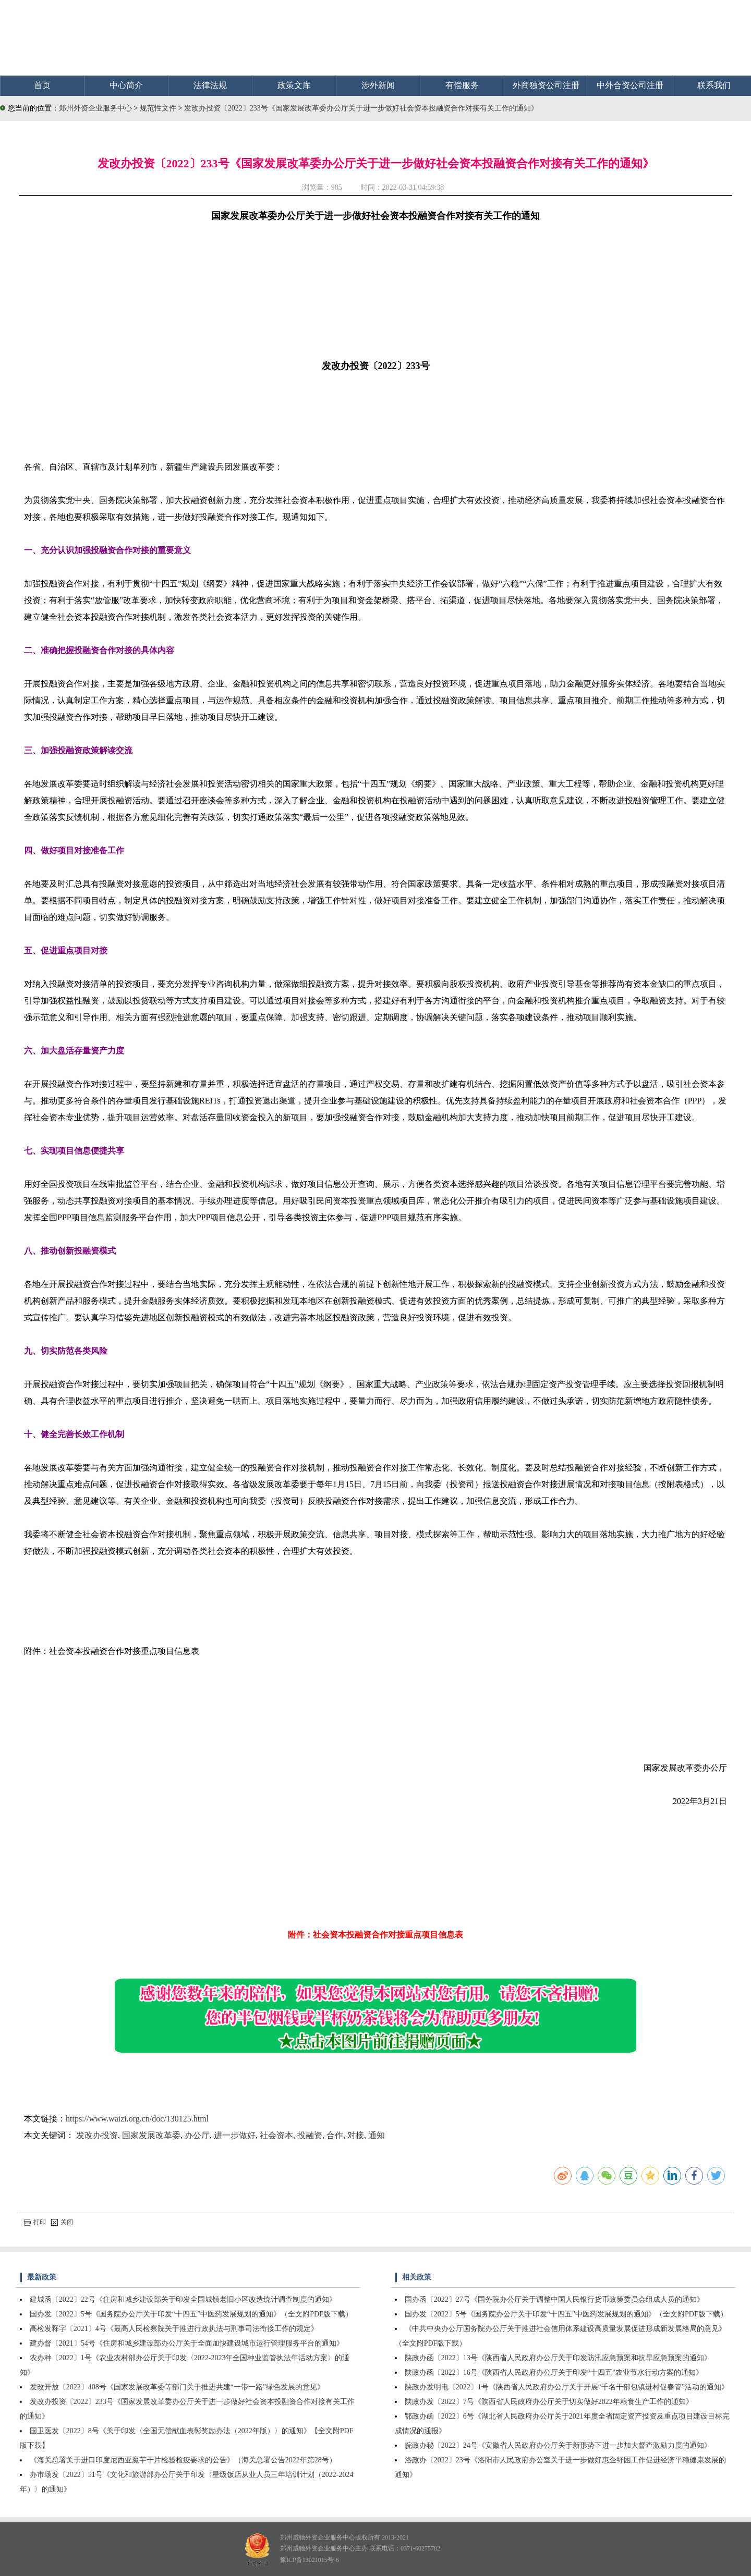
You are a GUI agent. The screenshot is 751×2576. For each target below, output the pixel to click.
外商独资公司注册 (546, 85)
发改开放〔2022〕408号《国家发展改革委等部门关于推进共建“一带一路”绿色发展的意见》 (177, 2387)
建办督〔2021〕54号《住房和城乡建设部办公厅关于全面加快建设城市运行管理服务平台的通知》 (187, 2343)
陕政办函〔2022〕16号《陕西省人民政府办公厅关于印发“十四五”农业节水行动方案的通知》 (554, 2372)
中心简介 (126, 85)
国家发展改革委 (151, 2135)
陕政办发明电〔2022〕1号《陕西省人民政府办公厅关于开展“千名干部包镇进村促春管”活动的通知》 (567, 2387)
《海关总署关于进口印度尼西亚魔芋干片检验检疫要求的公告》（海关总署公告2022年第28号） (183, 2460)
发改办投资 (97, 2135)
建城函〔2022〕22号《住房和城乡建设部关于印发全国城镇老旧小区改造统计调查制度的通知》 (183, 2299)
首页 (42, 85)
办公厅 (197, 2135)
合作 (334, 2135)
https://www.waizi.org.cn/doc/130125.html (137, 2118)
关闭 (62, 2222)
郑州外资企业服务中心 (95, 108)
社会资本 (276, 2135)
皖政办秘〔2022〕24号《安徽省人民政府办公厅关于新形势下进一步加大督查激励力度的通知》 (558, 2445)
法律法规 (210, 85)
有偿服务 (462, 85)
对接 (355, 2135)
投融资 (309, 2135)
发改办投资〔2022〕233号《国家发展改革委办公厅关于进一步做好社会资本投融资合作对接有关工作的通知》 (361, 108)
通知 (376, 2135)
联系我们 (714, 85)
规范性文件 (159, 108)
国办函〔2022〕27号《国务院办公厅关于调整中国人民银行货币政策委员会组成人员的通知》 (554, 2299)
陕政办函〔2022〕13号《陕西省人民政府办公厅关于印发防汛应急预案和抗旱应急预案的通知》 (558, 2358)
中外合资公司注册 (630, 85)
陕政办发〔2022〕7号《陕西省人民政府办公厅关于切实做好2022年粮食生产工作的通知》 (549, 2402)
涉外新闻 (378, 85)
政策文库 (294, 85)
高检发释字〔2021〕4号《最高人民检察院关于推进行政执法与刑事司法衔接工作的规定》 (174, 2329)
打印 (35, 2222)
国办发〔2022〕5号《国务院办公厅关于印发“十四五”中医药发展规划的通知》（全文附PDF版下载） (191, 2314)
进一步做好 (235, 2135)
